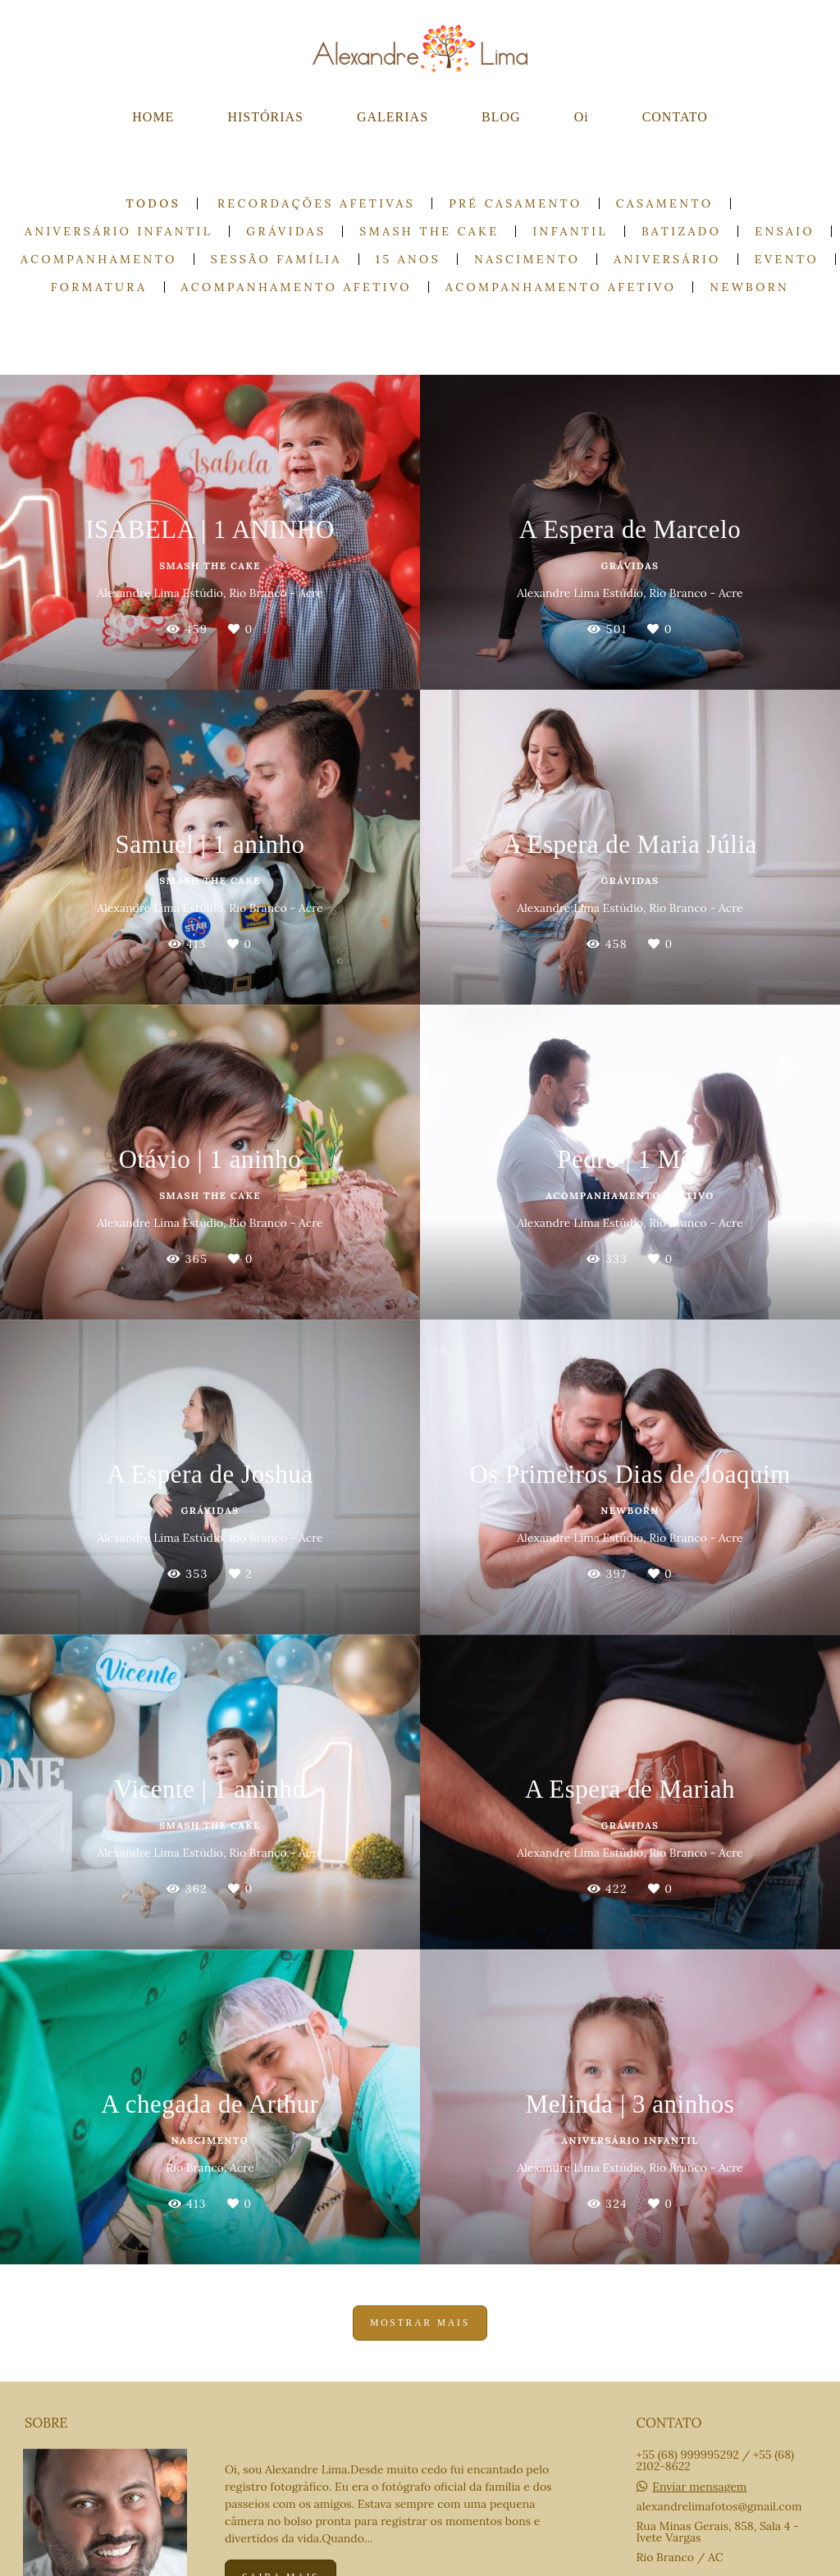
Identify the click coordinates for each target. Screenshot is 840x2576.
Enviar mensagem (699, 2486)
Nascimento (527, 259)
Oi (581, 117)
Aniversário (667, 259)
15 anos (408, 259)
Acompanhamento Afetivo (296, 287)
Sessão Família (276, 259)
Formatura (99, 287)
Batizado (681, 231)
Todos (153, 203)
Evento (787, 259)
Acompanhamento (99, 259)
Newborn (749, 287)
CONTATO (675, 117)
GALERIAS (392, 117)
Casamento (665, 203)
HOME (153, 117)
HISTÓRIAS (265, 117)
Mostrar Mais (420, 2323)
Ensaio (785, 231)
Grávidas (286, 231)
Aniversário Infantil (118, 231)
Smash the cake (429, 231)
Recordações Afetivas (316, 203)
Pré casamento (515, 203)
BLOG (501, 117)
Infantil (570, 231)
